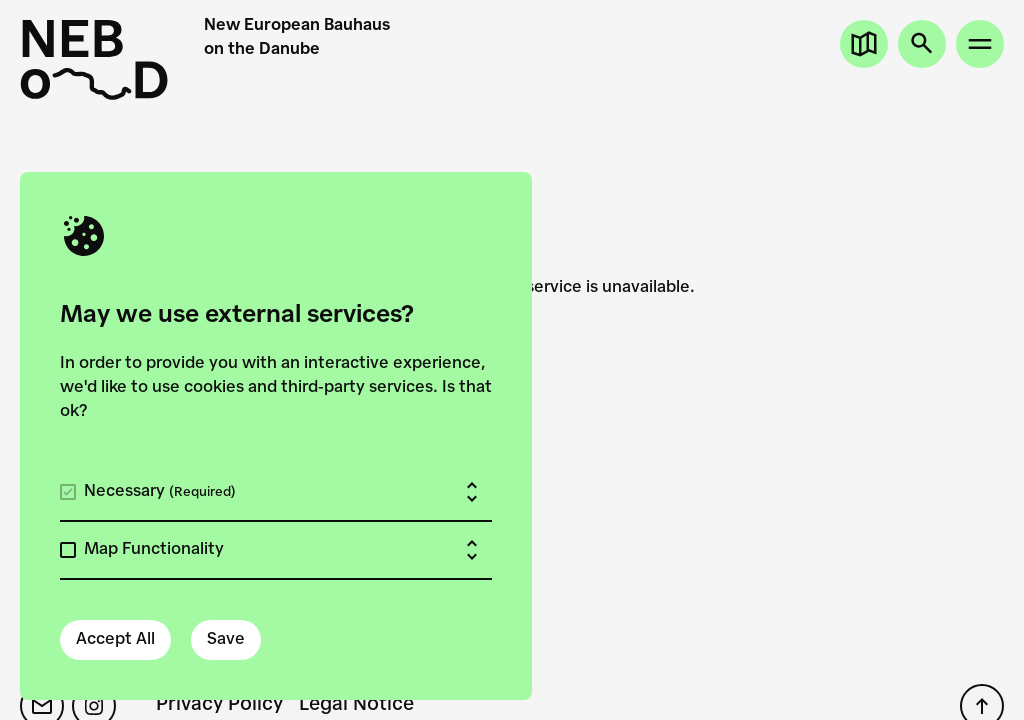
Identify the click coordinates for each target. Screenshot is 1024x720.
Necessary (160, 492)
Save (226, 640)
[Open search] (922, 44)
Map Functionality (154, 550)
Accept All (115, 640)
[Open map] (864, 44)
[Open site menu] (980, 44)
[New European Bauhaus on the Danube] (102, 60)
